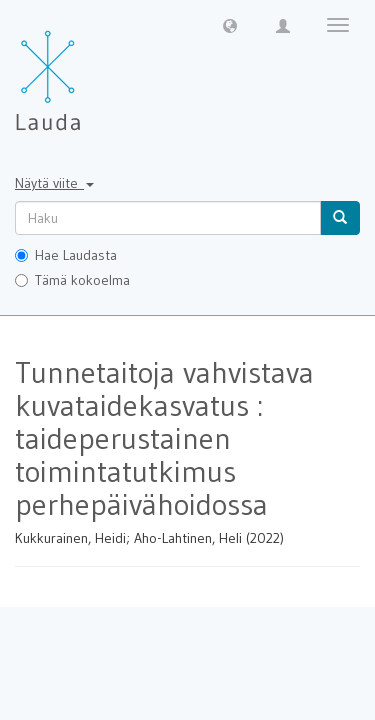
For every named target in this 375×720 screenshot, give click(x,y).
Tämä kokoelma (72, 280)
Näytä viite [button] (54, 183)
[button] (230, 25)
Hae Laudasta (66, 255)
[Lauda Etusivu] (90, 70)
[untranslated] (168, 218)
